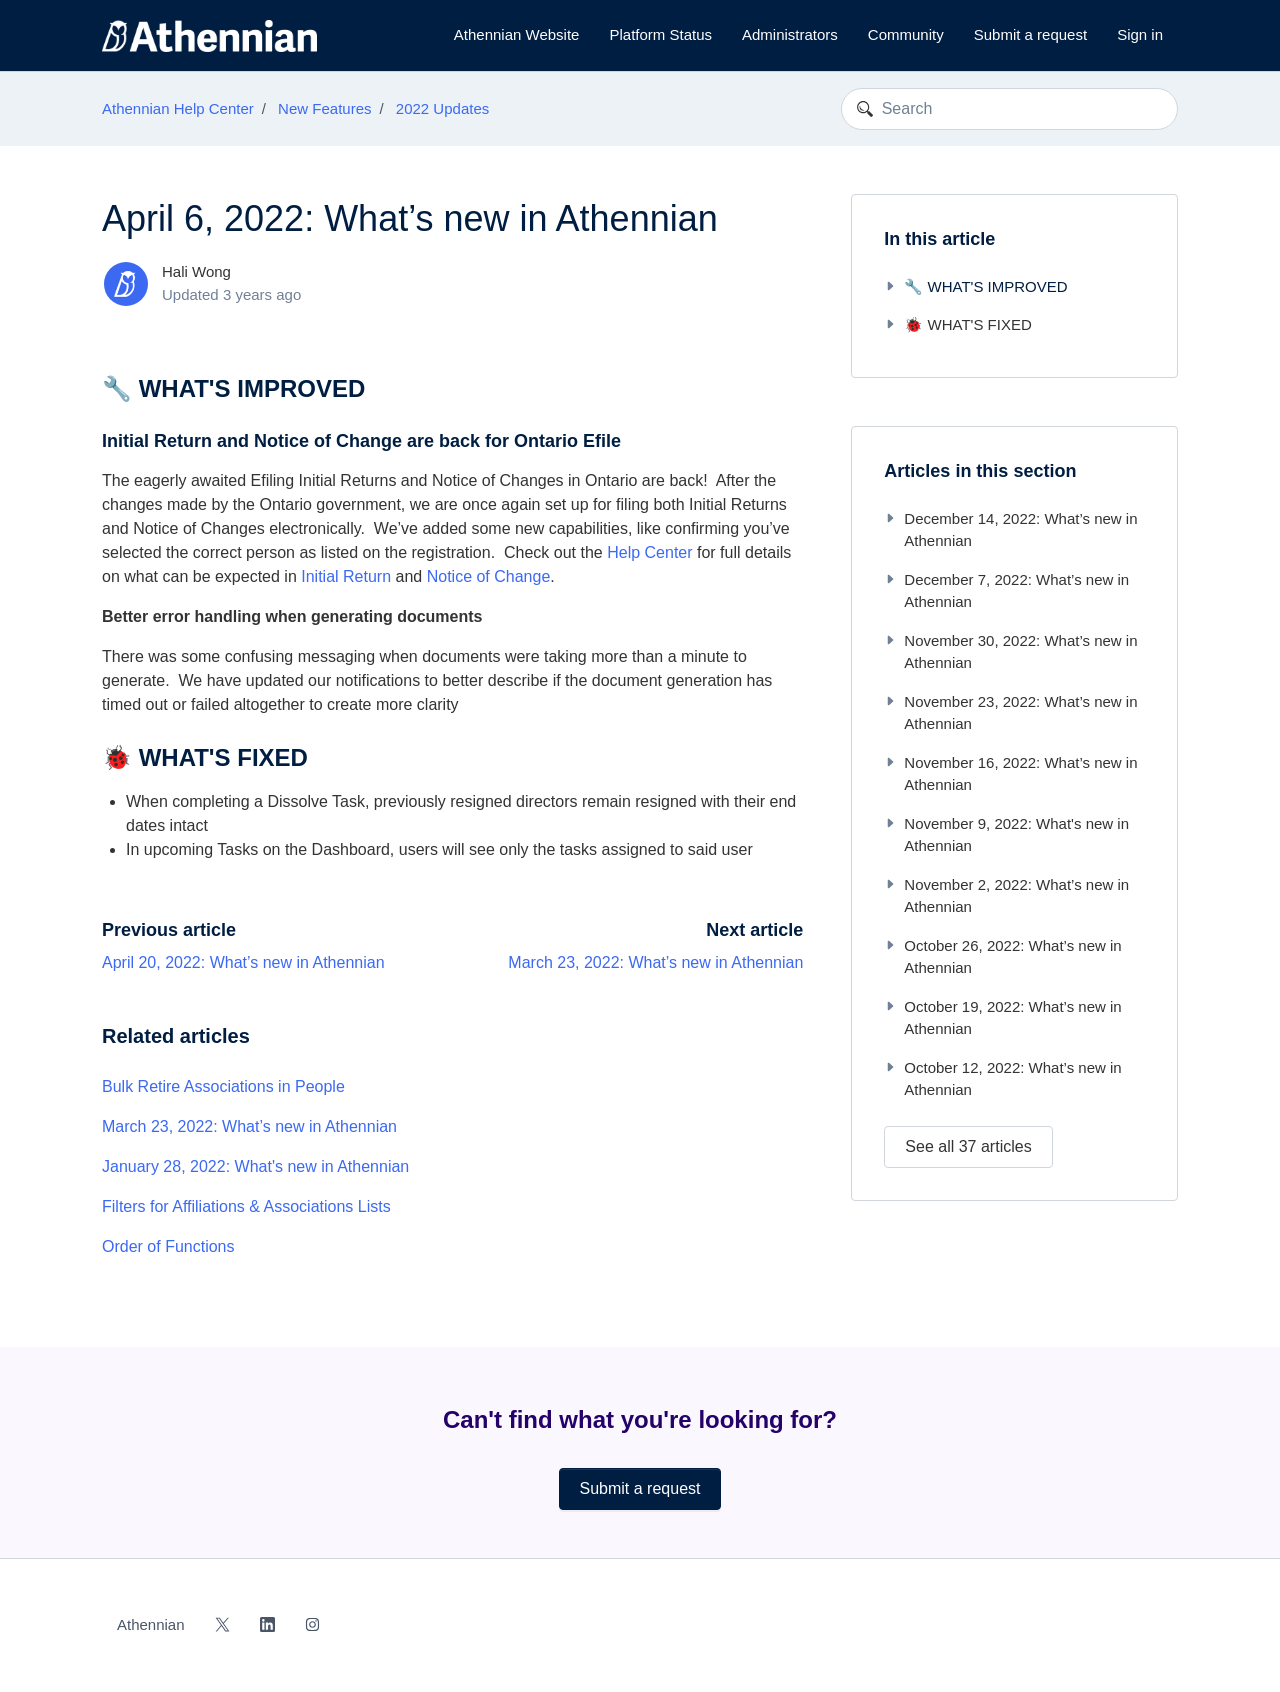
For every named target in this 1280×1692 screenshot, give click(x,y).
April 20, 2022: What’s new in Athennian (243, 962)
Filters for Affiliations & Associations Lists (246, 1206)
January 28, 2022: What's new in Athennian (255, 1166)
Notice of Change (489, 576)
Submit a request (1030, 34)
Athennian (151, 1624)
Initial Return (346, 576)
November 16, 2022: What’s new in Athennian (1010, 774)
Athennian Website (517, 34)
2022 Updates (442, 108)
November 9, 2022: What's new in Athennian (1006, 835)
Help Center (649, 552)
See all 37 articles (968, 1146)
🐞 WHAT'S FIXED (957, 324)
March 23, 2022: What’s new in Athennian (655, 962)
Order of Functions (168, 1246)
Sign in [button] (1140, 34)
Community (906, 34)
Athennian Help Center (178, 108)
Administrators (790, 34)
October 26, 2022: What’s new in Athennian (1002, 957)
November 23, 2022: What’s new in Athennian (1010, 713)
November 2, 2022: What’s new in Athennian (1006, 896)
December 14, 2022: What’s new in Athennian (1010, 530)
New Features (324, 108)
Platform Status (660, 34)
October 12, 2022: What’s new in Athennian (1002, 1079)
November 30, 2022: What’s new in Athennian (1010, 652)
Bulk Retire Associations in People (223, 1086)
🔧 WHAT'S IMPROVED (975, 286)
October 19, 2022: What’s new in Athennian (1002, 1018)
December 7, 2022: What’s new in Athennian (1006, 591)
